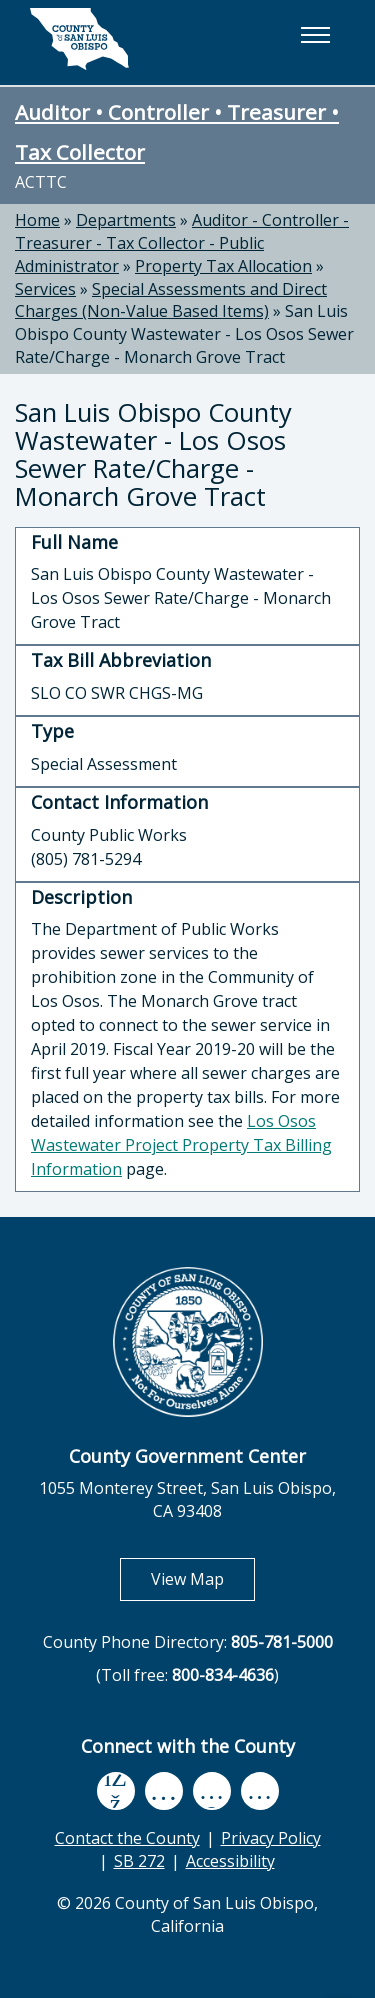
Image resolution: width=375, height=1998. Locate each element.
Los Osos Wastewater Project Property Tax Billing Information (181, 1145)
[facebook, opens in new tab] (116, 1791)
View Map (203, 1578)
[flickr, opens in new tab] (212, 1790)
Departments (126, 220)
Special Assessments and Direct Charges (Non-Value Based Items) (171, 300)
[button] (315, 35)
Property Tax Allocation (223, 266)
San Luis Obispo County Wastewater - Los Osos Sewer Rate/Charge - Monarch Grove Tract (184, 334)
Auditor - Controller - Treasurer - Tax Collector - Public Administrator (182, 243)
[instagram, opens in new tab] (260, 1790)
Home (37, 220)
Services (45, 289)
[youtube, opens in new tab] (163, 1791)
